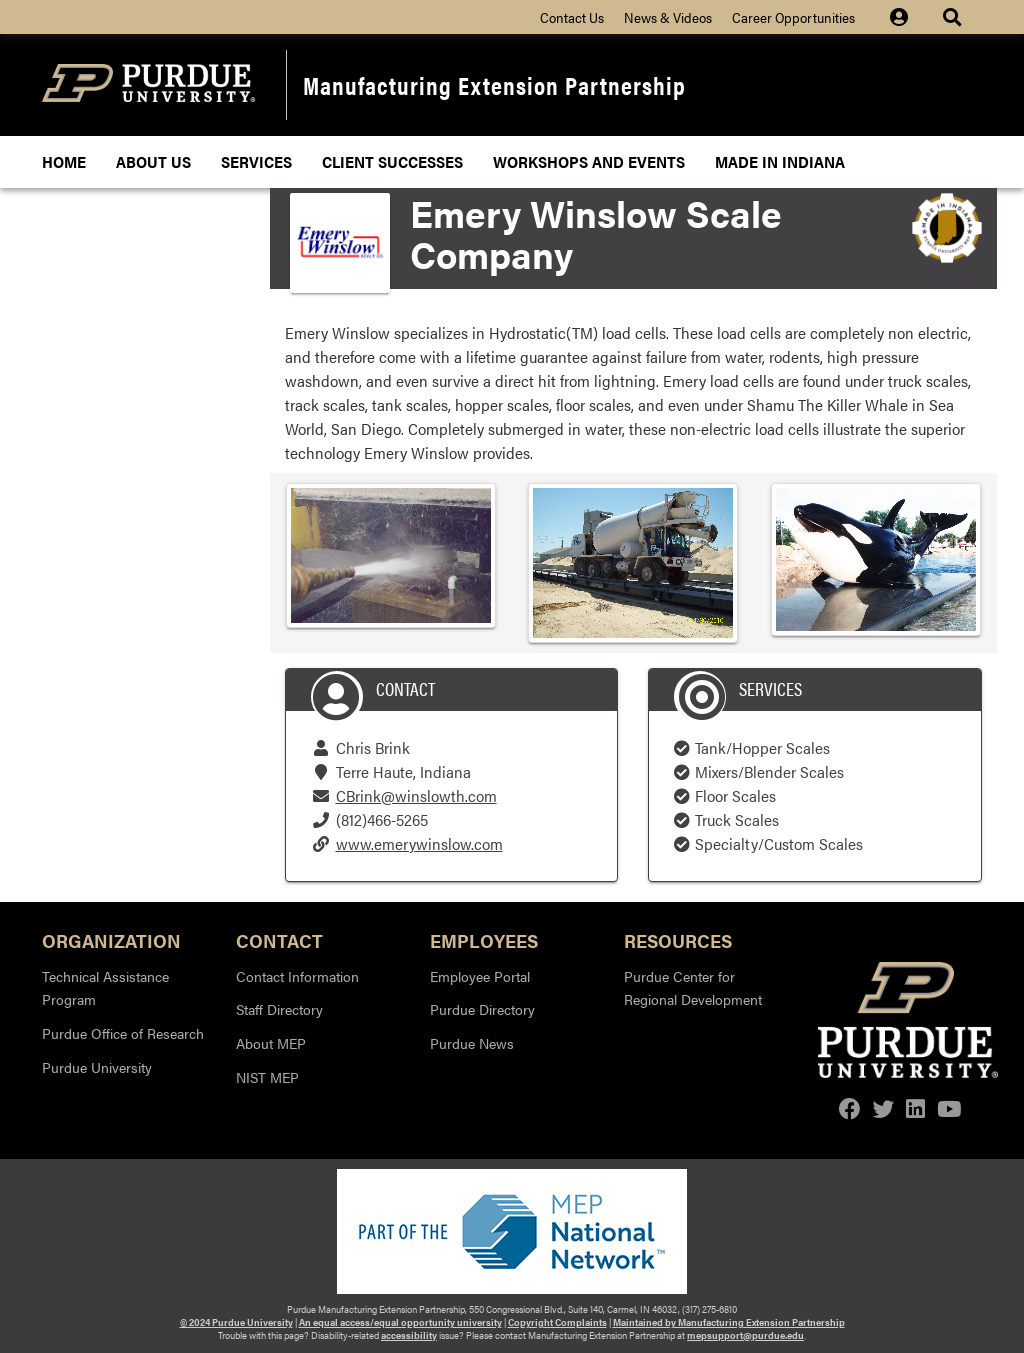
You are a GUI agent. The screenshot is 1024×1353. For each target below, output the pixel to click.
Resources (678, 939)
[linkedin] (915, 1108)
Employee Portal (480, 976)
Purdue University (97, 1067)
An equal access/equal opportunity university (400, 1322)
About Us (153, 161)
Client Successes (392, 161)
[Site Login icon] (909, 17)
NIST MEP (267, 1077)
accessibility (409, 1335)
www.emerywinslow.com (419, 843)
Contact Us (572, 17)
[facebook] (850, 1108)
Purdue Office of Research (123, 1033)
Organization (111, 939)
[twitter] (884, 1108)
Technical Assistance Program (105, 988)
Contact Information (297, 976)
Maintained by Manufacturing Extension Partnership (729, 1322)
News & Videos (668, 17)
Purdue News (472, 1043)
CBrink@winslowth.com (416, 795)
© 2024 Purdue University (236, 1322)
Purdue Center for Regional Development (693, 988)
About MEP (271, 1043)
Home (64, 161)
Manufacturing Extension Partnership (494, 84)
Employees (484, 939)
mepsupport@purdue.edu (745, 1335)
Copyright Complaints (557, 1322)
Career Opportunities (793, 17)
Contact (279, 939)
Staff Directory (279, 1009)
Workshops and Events (589, 161)
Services (256, 161)
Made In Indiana (780, 161)
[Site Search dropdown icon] (954, 17)
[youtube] (949, 1108)
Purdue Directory (482, 1009)
